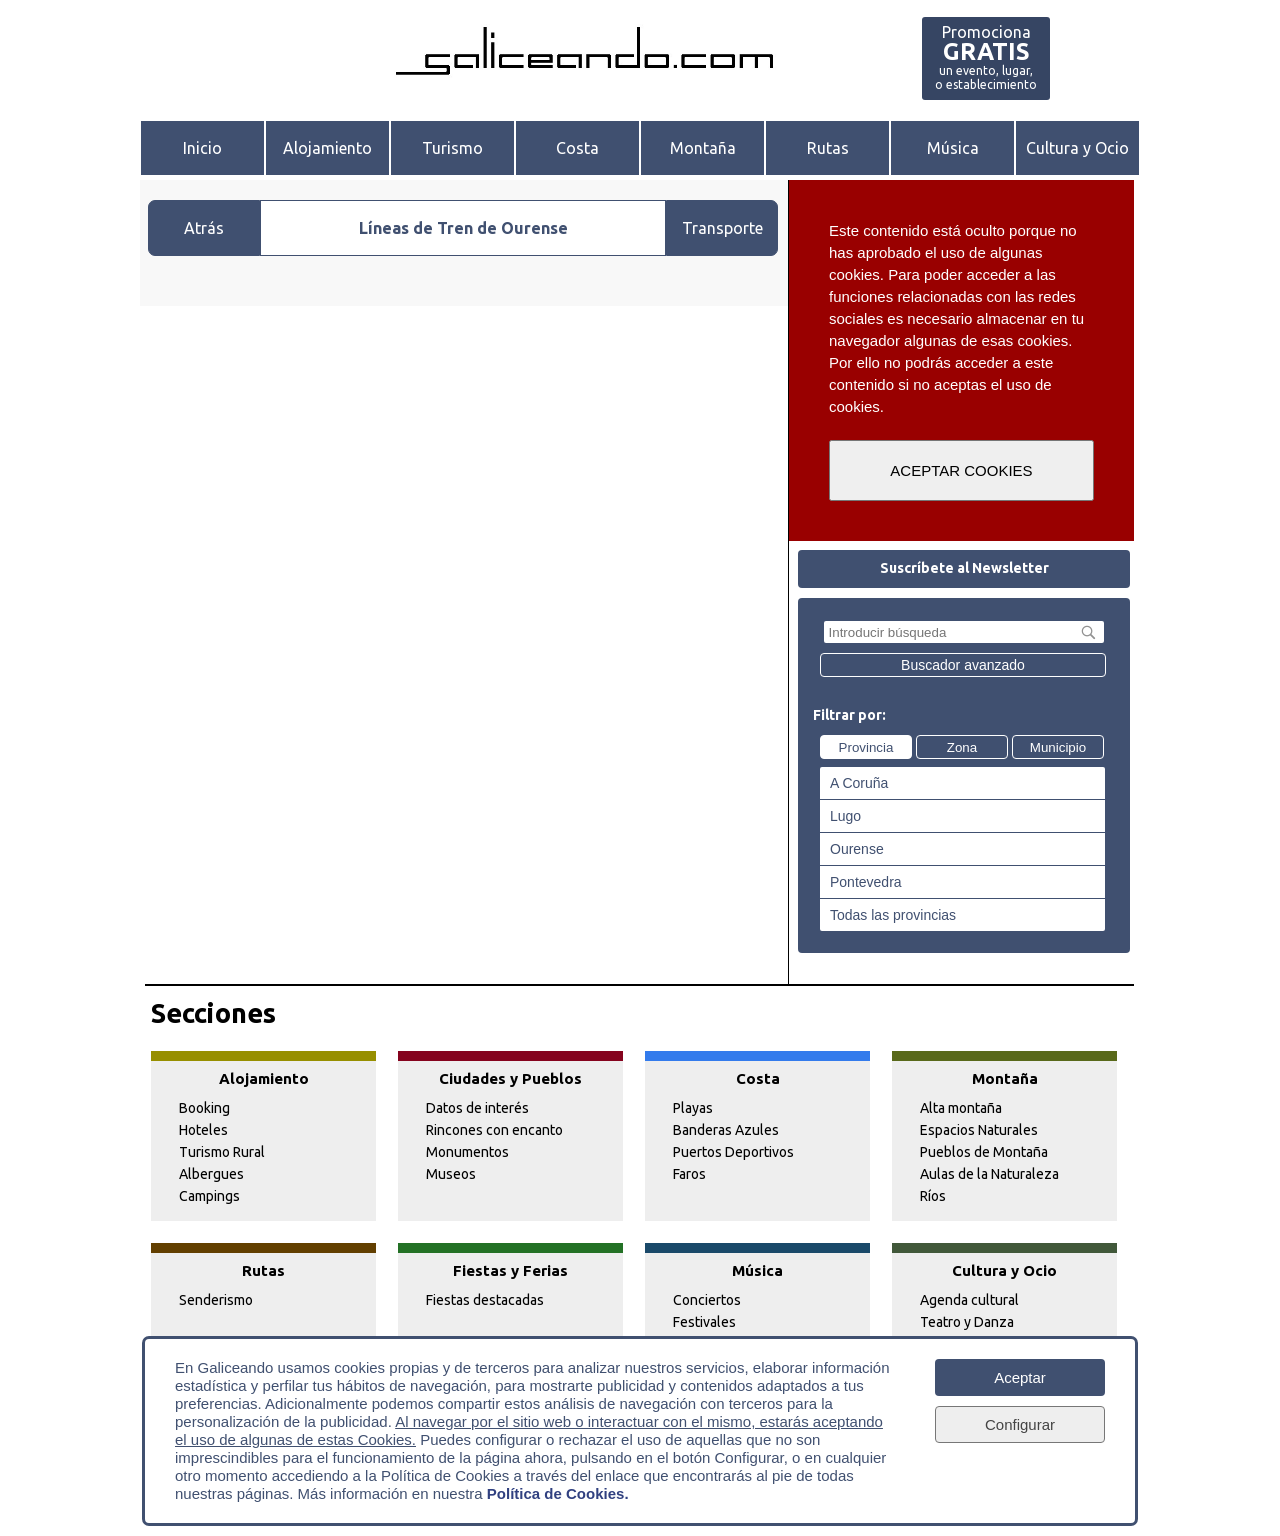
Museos (451, 1174)
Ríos (933, 1196)
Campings (209, 1196)
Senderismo (216, 1300)
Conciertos (707, 1300)
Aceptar (1020, 1377)
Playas (693, 1108)
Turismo (452, 148)
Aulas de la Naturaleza (989, 1174)
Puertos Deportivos (733, 1152)
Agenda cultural (969, 1300)
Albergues (211, 1174)
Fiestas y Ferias (510, 1270)
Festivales (704, 1322)
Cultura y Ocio (1077, 148)
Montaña (703, 148)
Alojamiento (327, 148)
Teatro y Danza (967, 1322)
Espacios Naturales (979, 1130)
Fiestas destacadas (485, 1300)
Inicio (202, 148)
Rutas (828, 148)
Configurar (1020, 1424)
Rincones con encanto (494, 1130)
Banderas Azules (726, 1130)
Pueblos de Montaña (984, 1152)
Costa (577, 148)
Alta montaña (961, 1108)
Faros (689, 1174)
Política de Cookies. (558, 1493)
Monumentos (467, 1152)
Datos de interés (477, 1108)
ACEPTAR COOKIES (961, 470)
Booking (204, 1108)
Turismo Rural (222, 1152)
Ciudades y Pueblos (510, 1078)
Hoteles (203, 1130)
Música (953, 148)
